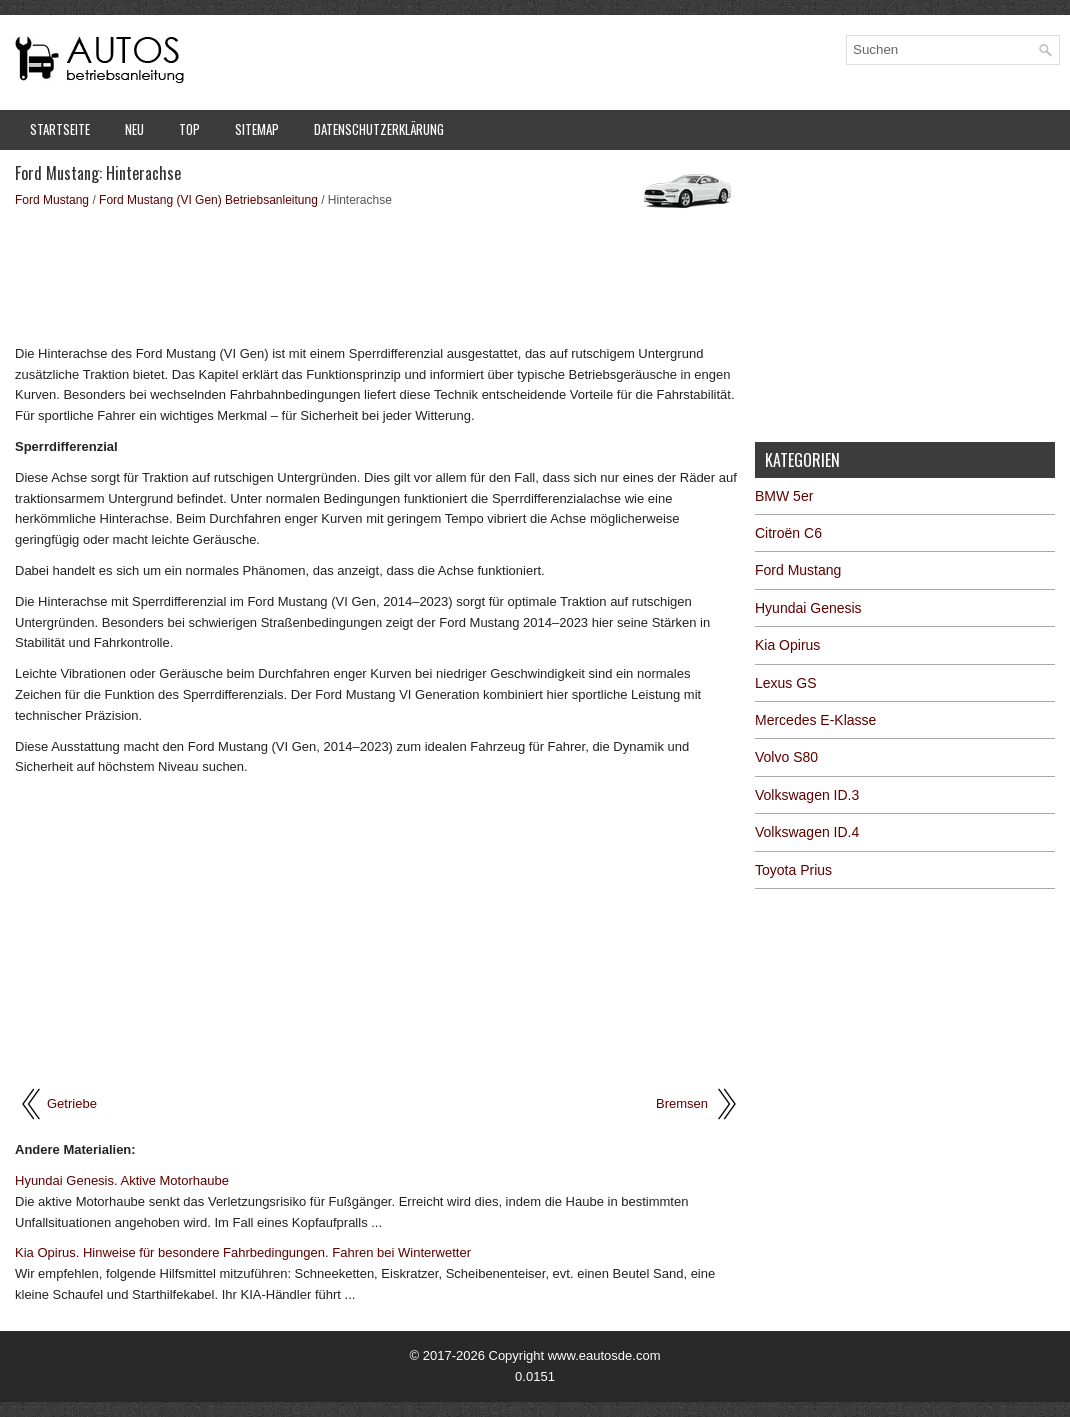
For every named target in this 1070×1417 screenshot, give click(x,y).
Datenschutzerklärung (379, 129)
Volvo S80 (786, 757)
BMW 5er (784, 496)
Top (189, 129)
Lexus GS (785, 683)
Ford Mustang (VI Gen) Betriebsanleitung (208, 200)
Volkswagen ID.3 (807, 795)
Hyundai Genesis (808, 608)
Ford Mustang (52, 200)
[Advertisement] (377, 275)
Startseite (60, 129)
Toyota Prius (793, 870)
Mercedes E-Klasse (815, 720)
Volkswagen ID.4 (807, 832)
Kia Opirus (787, 645)
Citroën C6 (788, 533)
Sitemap (257, 129)
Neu (134, 129)
